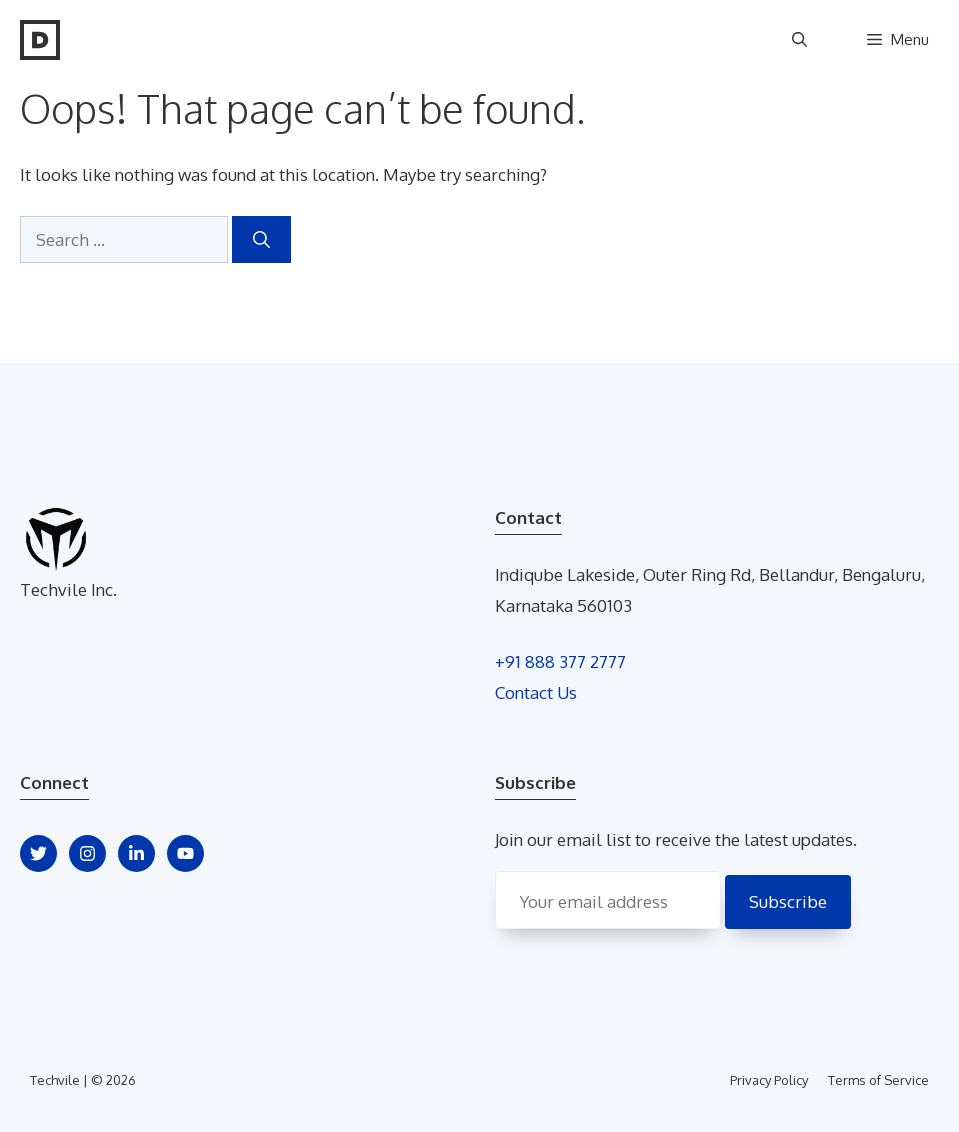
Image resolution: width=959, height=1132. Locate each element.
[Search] (261, 240)
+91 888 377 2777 (560, 661)
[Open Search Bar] (799, 40)
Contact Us (536, 692)
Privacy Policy (769, 1080)
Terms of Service (878, 1080)
